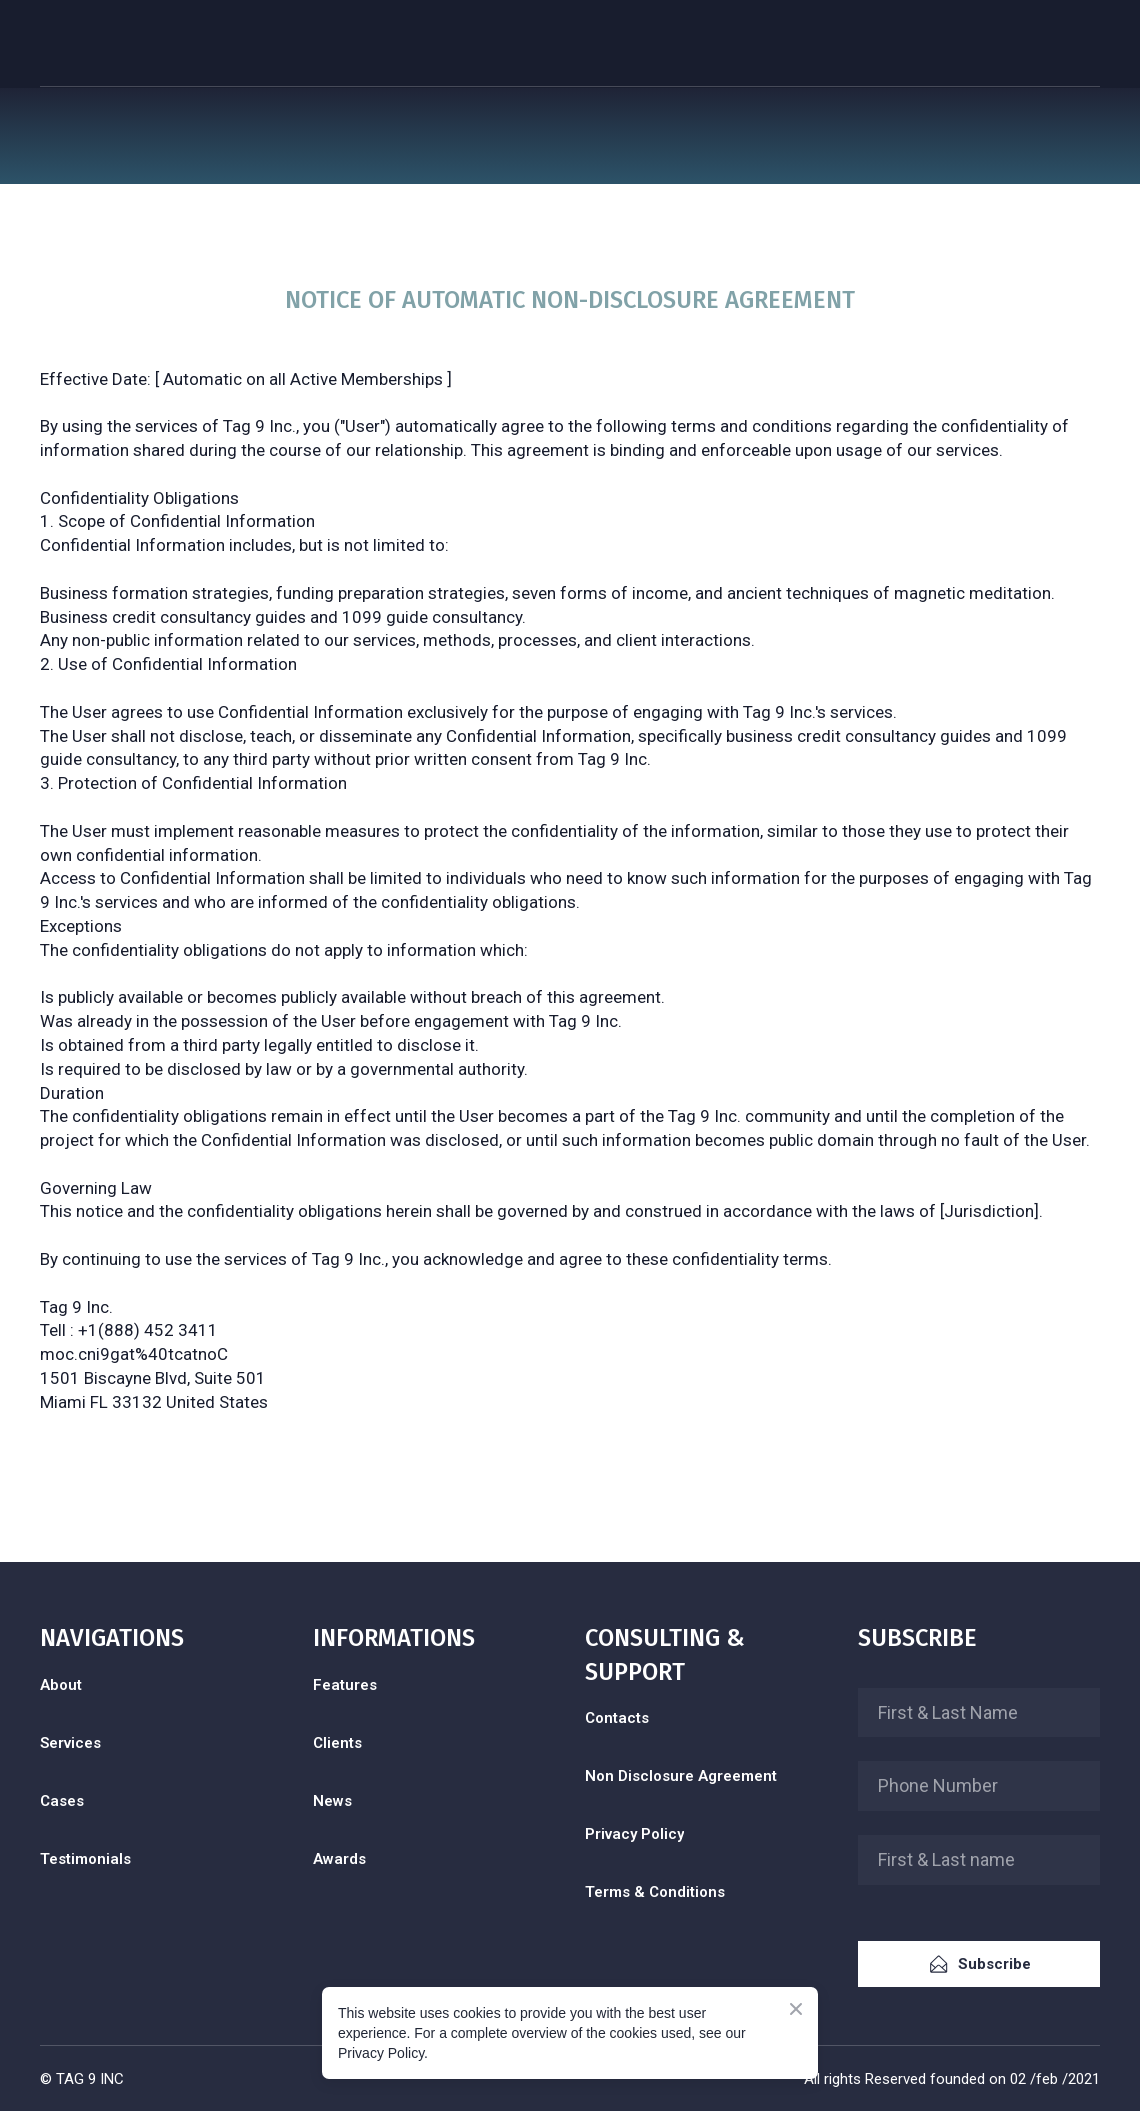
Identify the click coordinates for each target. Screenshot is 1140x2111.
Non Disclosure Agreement (681, 1776)
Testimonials (85, 1859)
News (332, 1801)
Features (345, 1685)
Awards (339, 1859)
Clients (337, 1743)
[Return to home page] (99, 44)
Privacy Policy (634, 1834)
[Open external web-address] (161, 1937)
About (61, 1685)
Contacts (617, 1718)
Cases (62, 1801)
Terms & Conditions (655, 1892)
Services (70, 1743)
